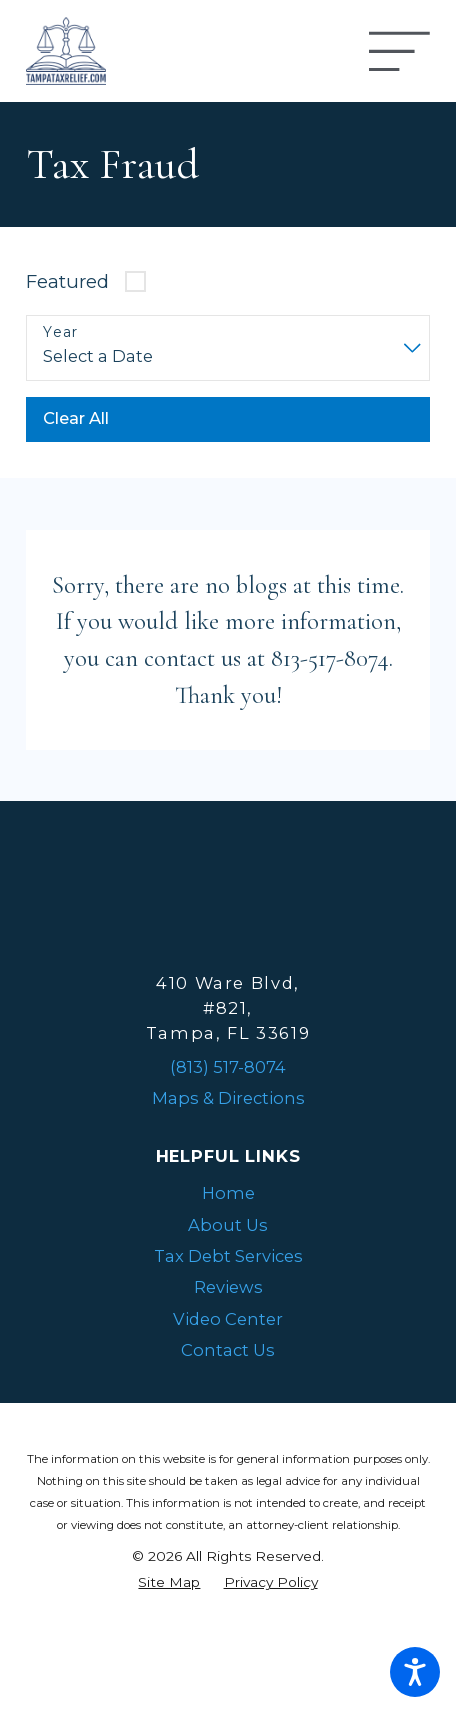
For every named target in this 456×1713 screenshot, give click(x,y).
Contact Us (228, 1350)
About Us (228, 1225)
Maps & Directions (228, 1098)
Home (228, 1193)
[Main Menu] (399, 51)
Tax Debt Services (228, 1256)
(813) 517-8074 (228, 1067)
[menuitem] (228, 1193)
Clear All (76, 418)
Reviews (228, 1287)
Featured (67, 281)
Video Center (228, 1319)
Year (61, 332)
